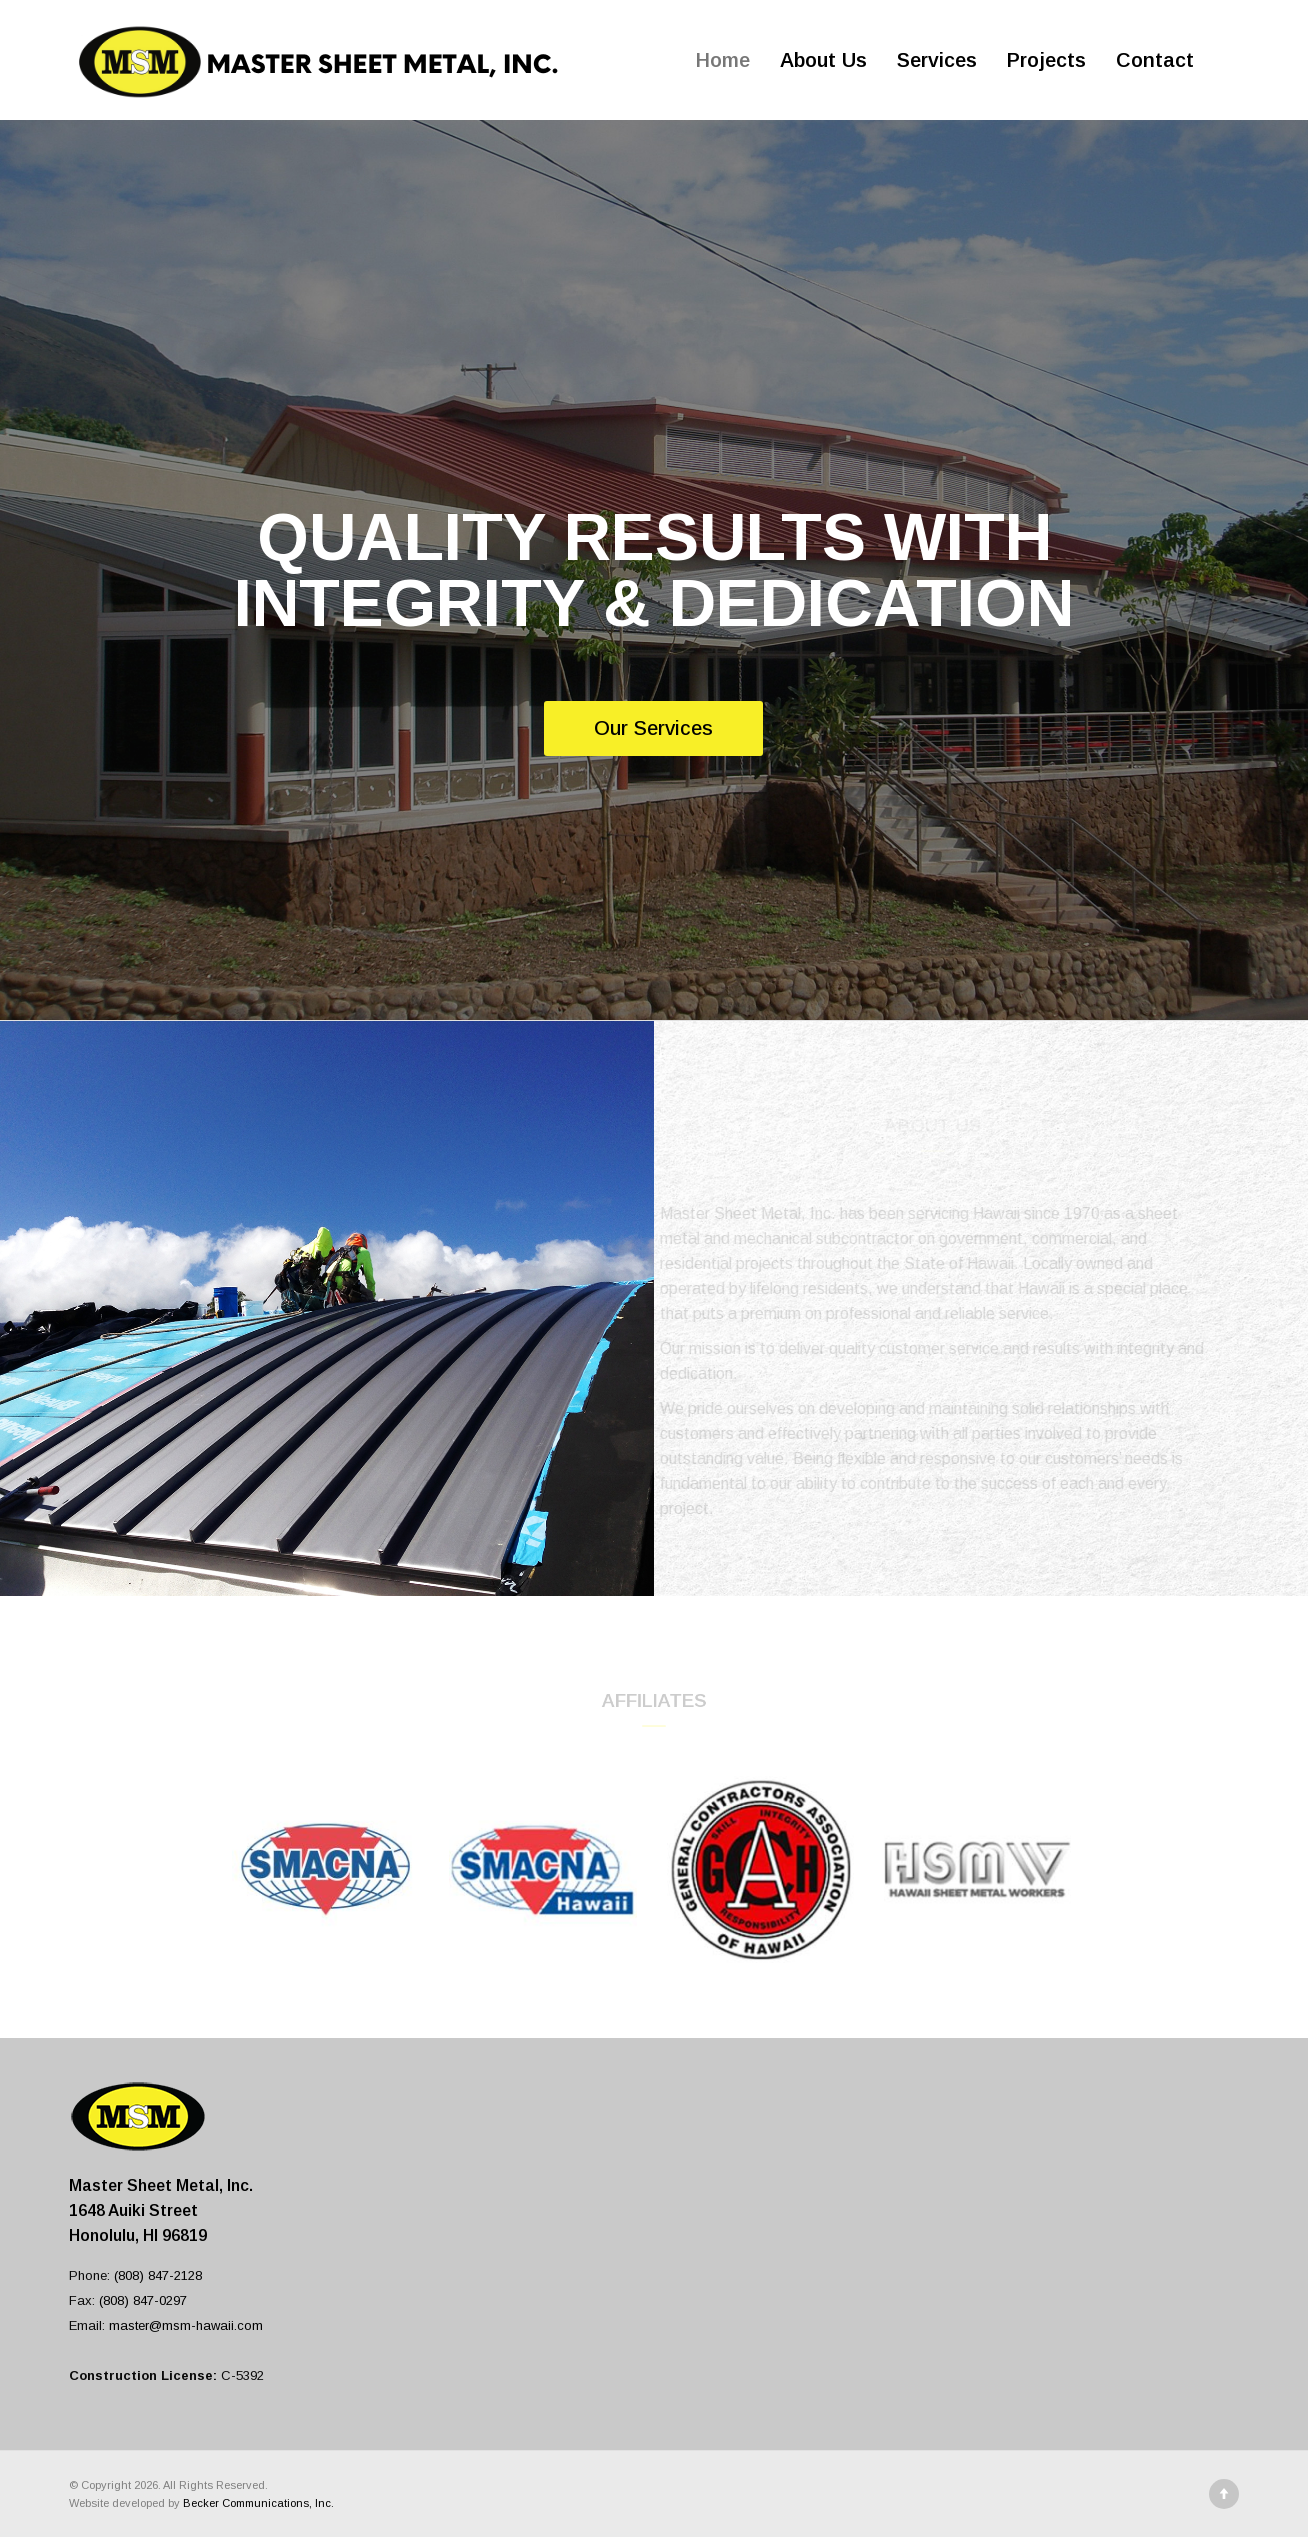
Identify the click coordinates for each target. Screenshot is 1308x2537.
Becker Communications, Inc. (258, 2503)
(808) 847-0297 (143, 2300)
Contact (1155, 60)
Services (937, 60)
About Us (823, 60)
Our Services (653, 728)
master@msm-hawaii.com (186, 2325)
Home (723, 60)
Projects (1046, 60)
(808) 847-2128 (158, 2275)
